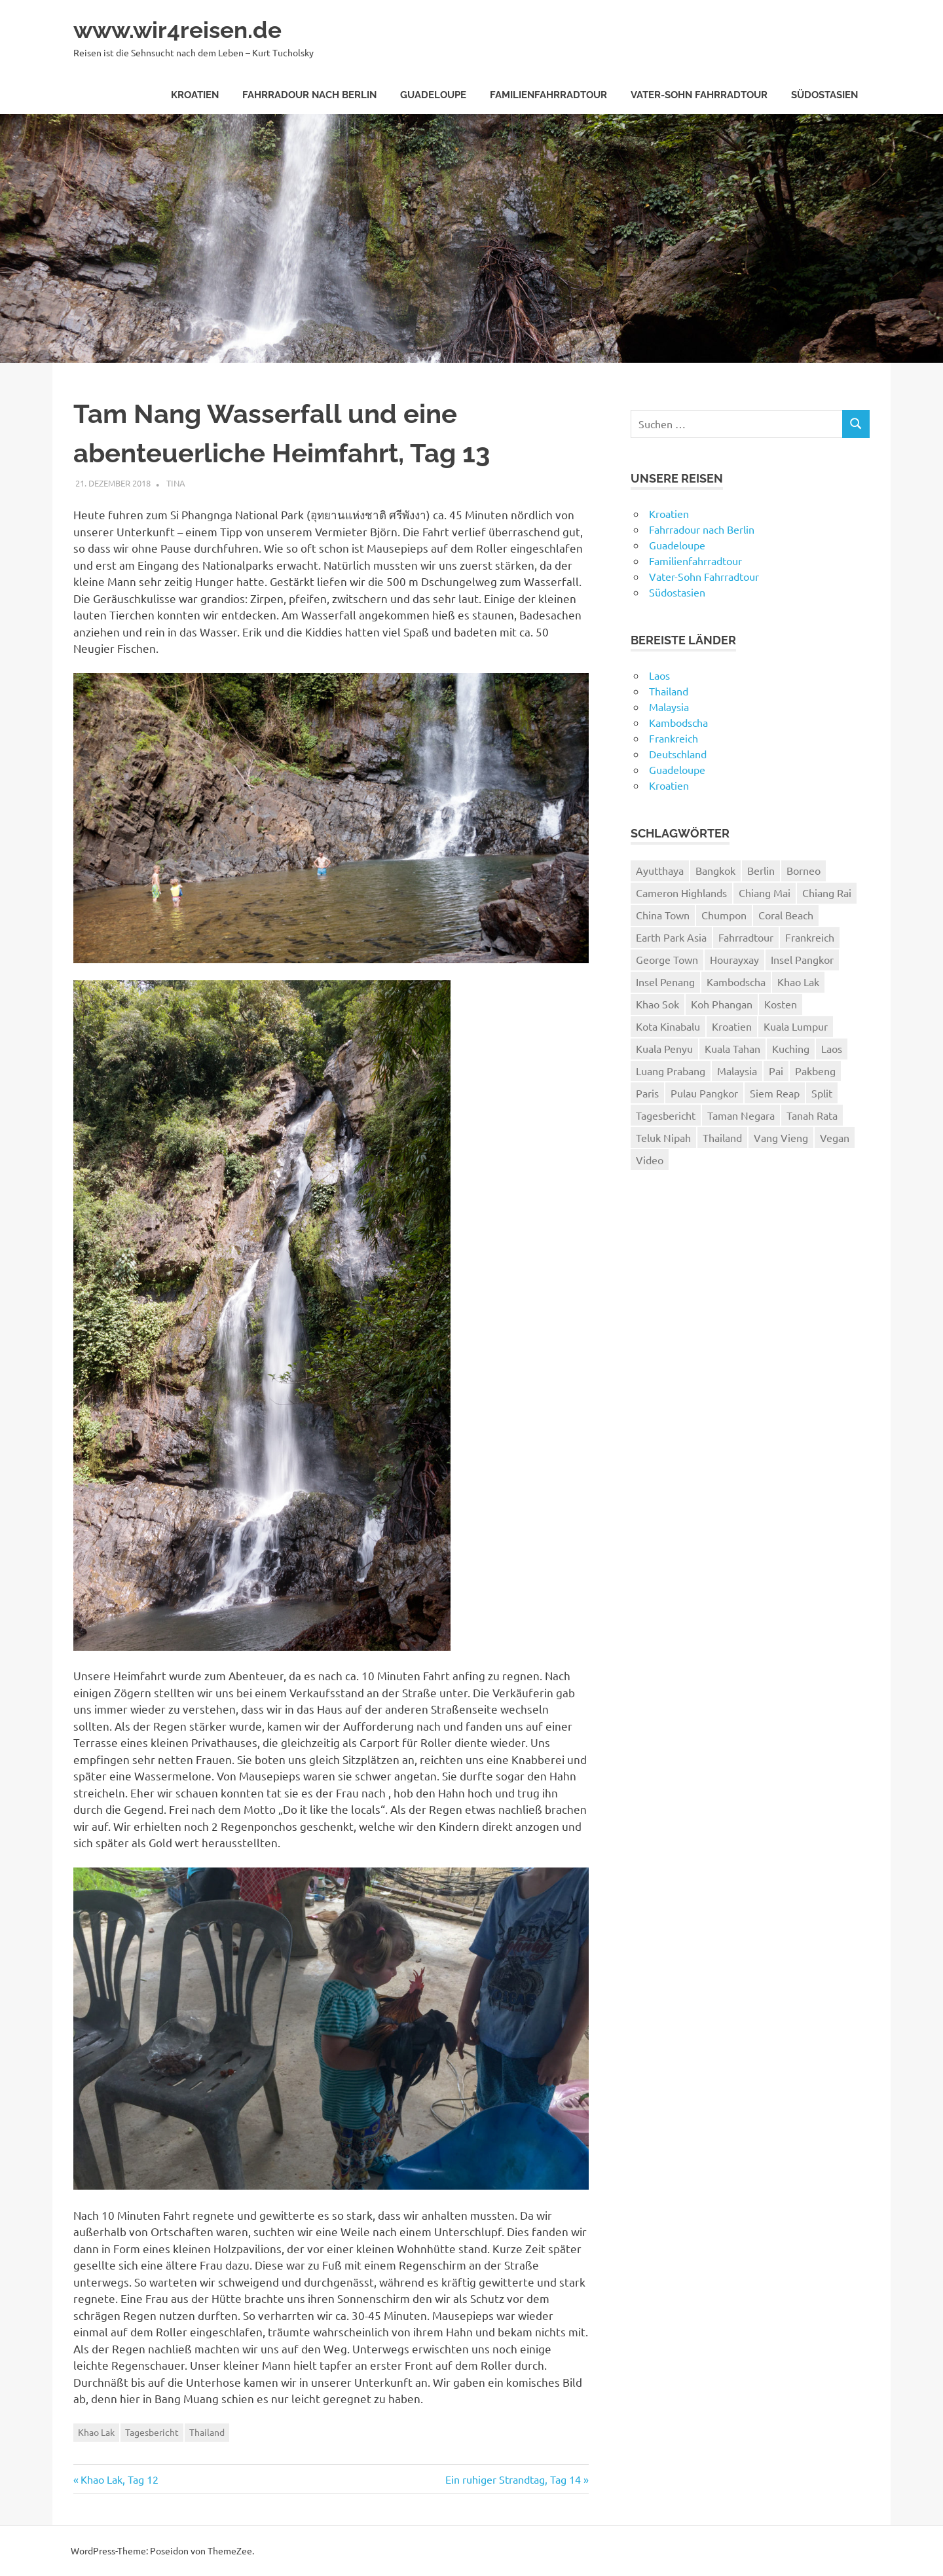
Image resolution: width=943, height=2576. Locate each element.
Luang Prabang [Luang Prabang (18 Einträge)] (670, 1070)
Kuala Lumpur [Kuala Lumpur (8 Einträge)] (796, 1026)
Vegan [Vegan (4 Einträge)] (834, 1137)
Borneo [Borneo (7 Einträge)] (803, 870)
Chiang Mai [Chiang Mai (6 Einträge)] (764, 892)
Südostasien (824, 95)
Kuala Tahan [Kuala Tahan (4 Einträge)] (732, 1048)
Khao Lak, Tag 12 (119, 2479)
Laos (659, 675)
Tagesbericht (152, 2432)
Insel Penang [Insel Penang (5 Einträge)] (665, 981)
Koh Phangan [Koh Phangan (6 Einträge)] (721, 1003)
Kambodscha (678, 722)
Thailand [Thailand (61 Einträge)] (722, 1137)
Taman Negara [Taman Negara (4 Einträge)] (741, 1115)
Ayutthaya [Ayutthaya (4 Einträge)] (660, 870)
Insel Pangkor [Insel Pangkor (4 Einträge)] (802, 959)
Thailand (207, 2432)
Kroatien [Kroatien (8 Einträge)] (732, 1026)
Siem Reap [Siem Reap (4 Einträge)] (775, 1092)
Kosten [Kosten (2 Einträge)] (780, 1003)
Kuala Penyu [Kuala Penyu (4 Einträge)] (664, 1048)
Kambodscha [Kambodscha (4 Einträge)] (736, 981)
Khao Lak (96, 2432)
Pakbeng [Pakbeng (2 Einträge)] (815, 1070)
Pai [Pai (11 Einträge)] (776, 1070)
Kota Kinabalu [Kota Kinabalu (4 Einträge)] (668, 1026)
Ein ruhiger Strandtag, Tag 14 (513, 2479)
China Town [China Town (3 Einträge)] (663, 914)
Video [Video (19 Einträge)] (649, 1159)
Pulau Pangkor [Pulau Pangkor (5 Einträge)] (704, 1092)
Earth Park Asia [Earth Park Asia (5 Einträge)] (671, 937)
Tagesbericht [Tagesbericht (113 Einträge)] (665, 1115)
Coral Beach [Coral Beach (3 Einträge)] (785, 914)
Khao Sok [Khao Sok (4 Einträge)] (657, 1003)
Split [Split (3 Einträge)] (821, 1092)
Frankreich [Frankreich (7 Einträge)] (809, 937)
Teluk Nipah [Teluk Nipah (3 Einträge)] (663, 1137)
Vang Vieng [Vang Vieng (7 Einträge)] (781, 1137)
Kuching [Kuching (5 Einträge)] (790, 1048)
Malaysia (669, 706)
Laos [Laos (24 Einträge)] (831, 1048)
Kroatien (195, 95)
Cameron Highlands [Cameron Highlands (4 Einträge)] (681, 892)
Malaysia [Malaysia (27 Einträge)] (737, 1070)
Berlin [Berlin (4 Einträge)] (761, 870)
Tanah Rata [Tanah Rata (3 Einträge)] (812, 1115)
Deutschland (678, 753)
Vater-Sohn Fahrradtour (699, 95)
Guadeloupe (433, 95)
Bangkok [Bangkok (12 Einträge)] (715, 870)
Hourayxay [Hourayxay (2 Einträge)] (734, 959)
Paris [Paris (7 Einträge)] (647, 1092)
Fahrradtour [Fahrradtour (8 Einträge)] (745, 937)
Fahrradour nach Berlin (309, 95)
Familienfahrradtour (548, 95)
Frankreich (673, 738)
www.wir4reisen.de (187, 29)
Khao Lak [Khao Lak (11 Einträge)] (798, 981)
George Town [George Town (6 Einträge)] (667, 959)
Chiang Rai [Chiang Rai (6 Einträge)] (826, 892)
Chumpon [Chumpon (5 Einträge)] (724, 914)
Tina (175, 482)
